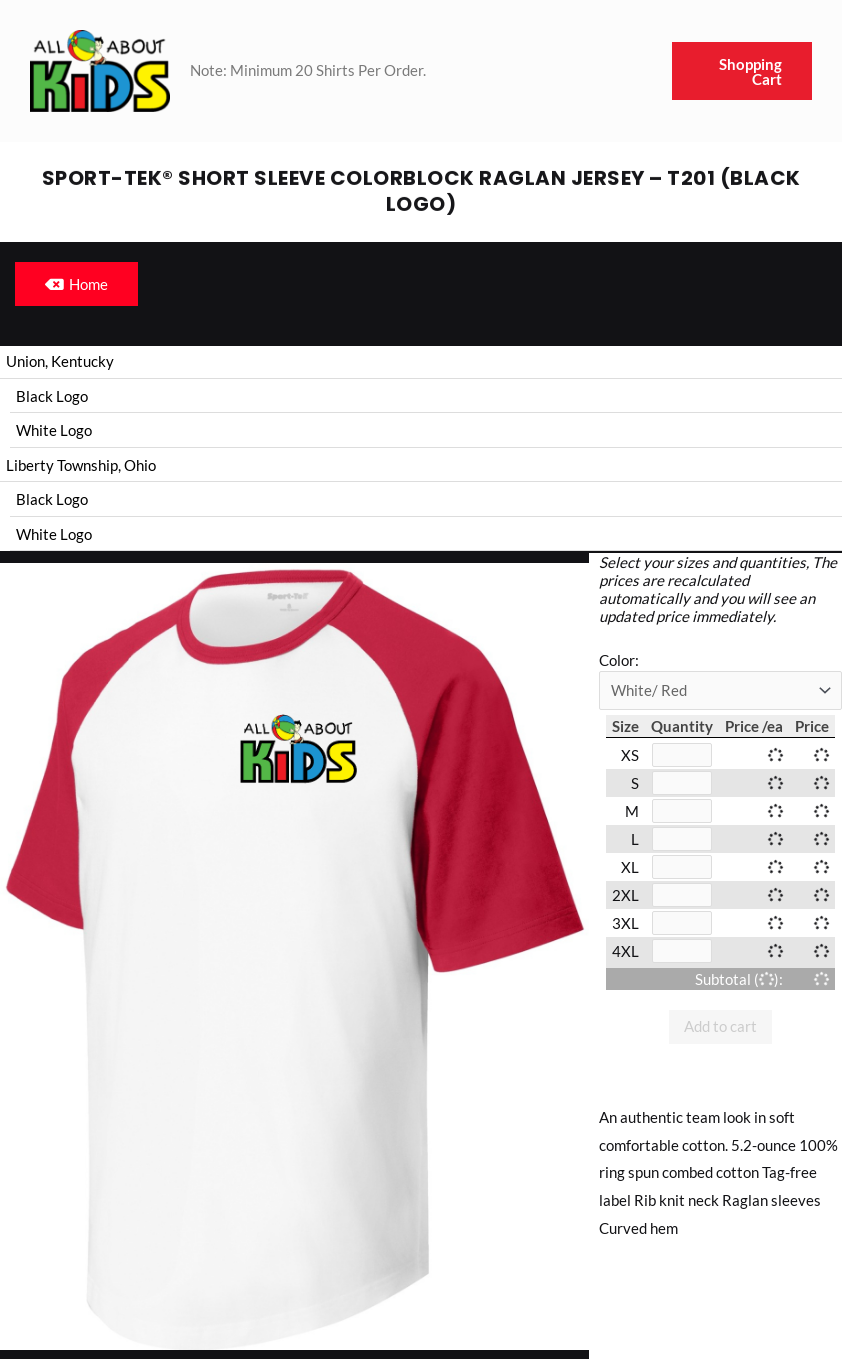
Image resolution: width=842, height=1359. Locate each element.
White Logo (54, 431)
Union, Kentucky (60, 361)
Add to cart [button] (720, 1029)
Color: (619, 663)
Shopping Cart (750, 71)
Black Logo (52, 396)
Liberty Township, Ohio (81, 466)
